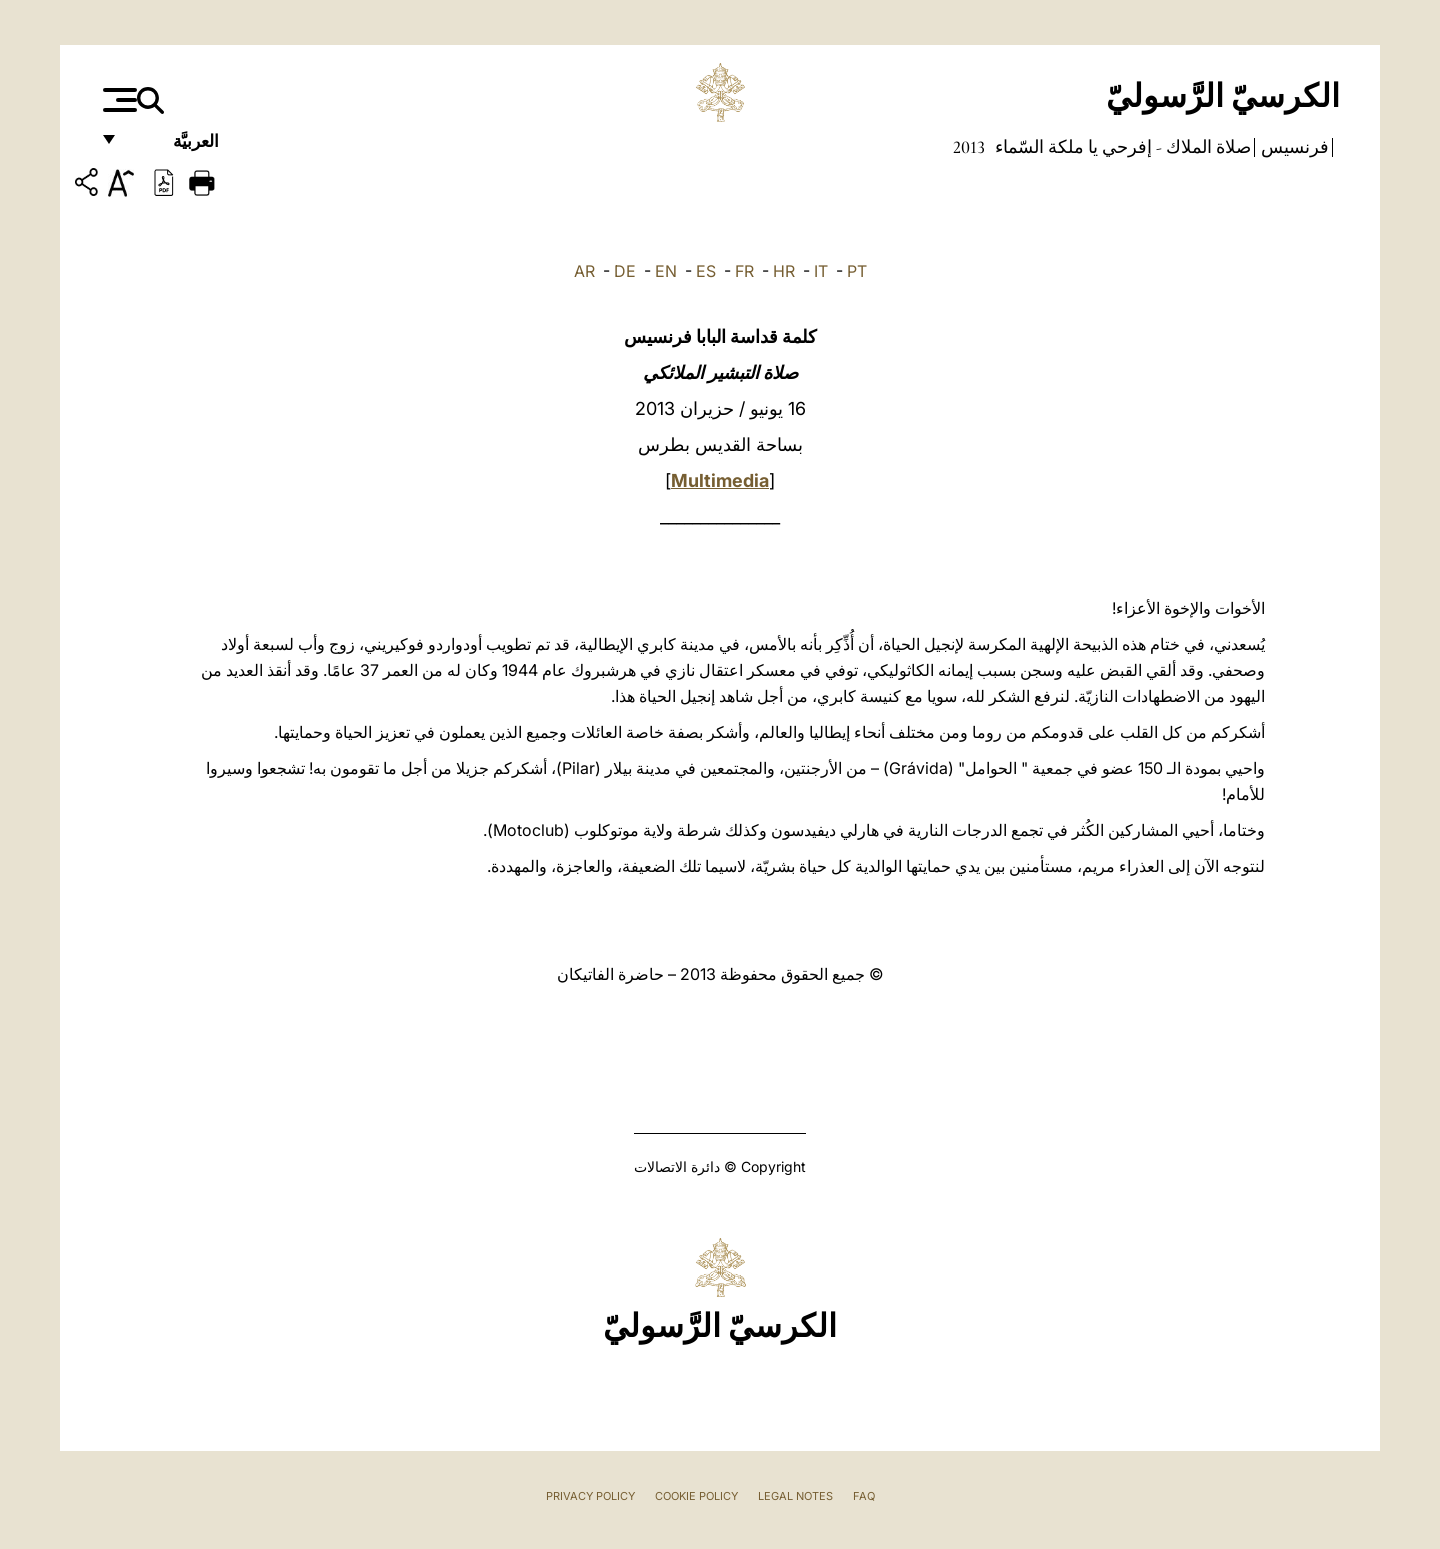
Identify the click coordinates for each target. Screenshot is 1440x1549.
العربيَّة (174, 147)
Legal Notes (795, 1496)
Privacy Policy (590, 1496)
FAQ (864, 1496)
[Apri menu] (117, 100)
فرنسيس (1293, 147)
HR (784, 271)
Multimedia (720, 480)
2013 (969, 147)
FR (744, 271)
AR (584, 271)
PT (857, 271)
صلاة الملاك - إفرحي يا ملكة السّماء (1121, 147)
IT (821, 271)
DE (625, 271)
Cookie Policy (696, 1496)
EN (666, 271)
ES (706, 271)
